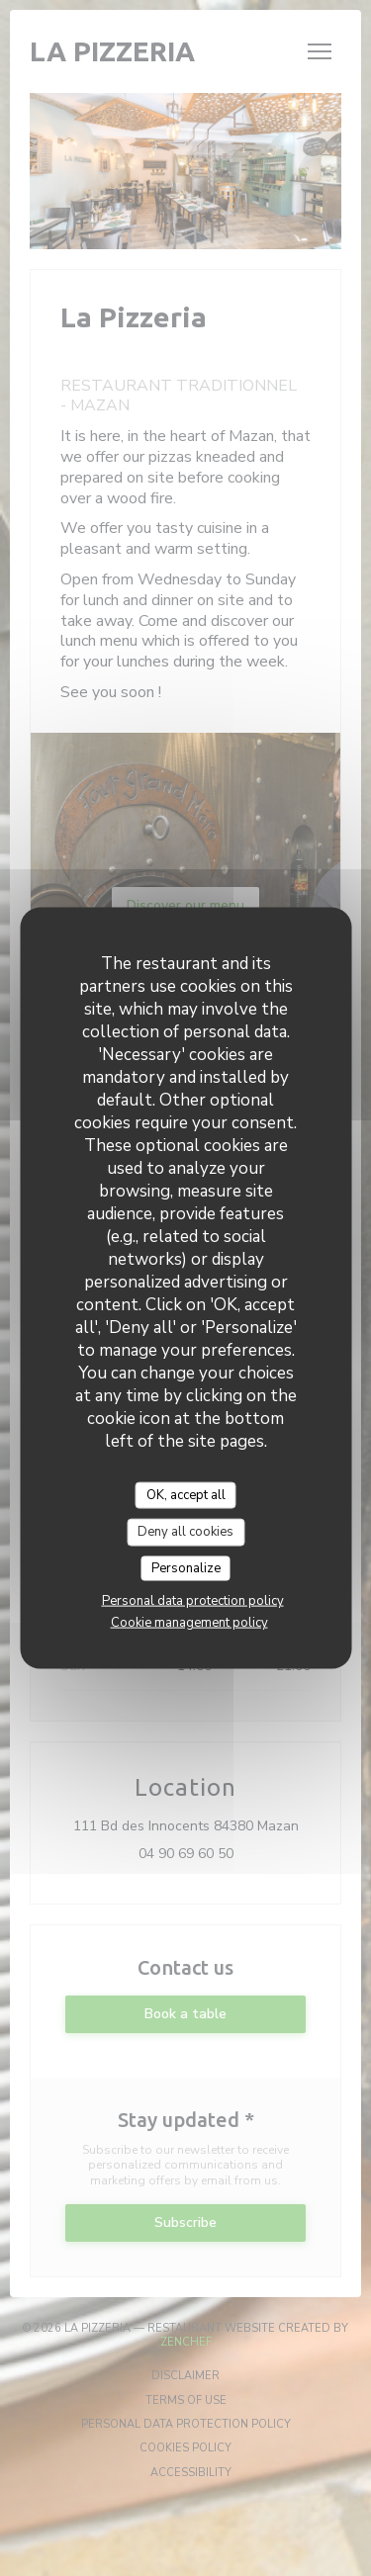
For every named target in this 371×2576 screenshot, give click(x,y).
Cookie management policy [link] (189, 1623)
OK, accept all (186, 1494)
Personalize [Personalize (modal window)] (186, 1567)
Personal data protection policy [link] (193, 1601)
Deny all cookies (185, 1532)
